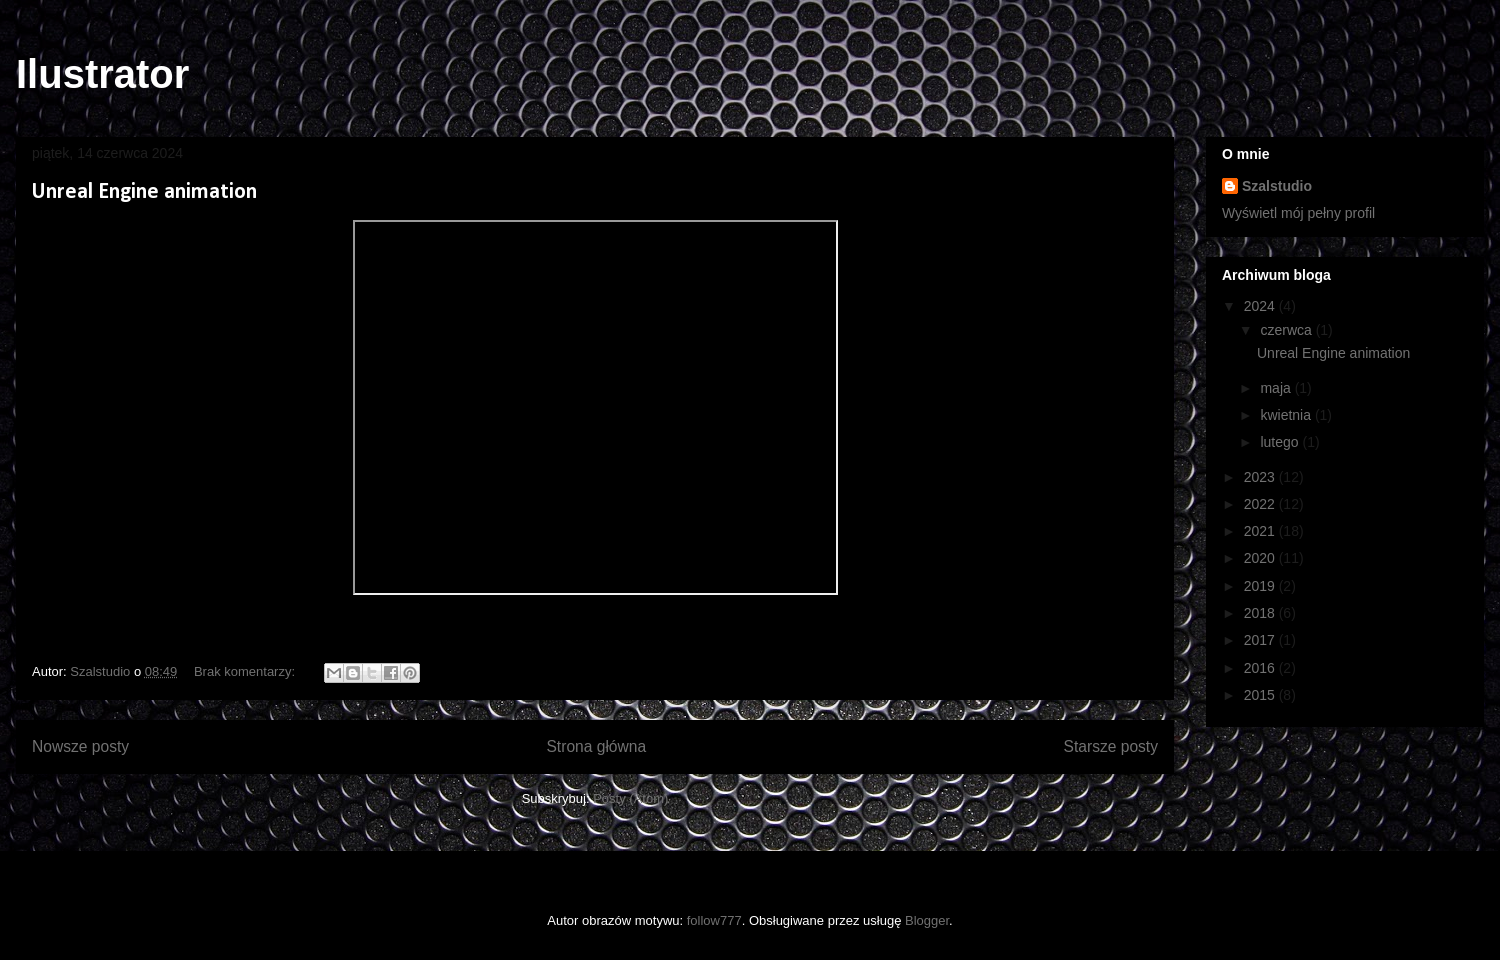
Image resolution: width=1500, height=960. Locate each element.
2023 (1261, 477)
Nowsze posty (80, 746)
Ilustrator (102, 74)
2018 (1261, 613)
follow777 (714, 920)
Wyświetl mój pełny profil (1298, 213)
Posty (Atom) (630, 798)
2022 (1261, 504)
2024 (1261, 306)
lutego (1281, 442)
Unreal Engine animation (144, 192)
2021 (1261, 531)
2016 (1261, 668)
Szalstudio (1277, 186)
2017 (1261, 640)
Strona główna (596, 746)
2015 (1261, 695)
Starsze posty (1111, 746)
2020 (1261, 558)
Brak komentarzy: (246, 671)
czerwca (1287, 330)
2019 (1261, 586)
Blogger (927, 920)
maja (1277, 388)
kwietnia (1287, 415)
